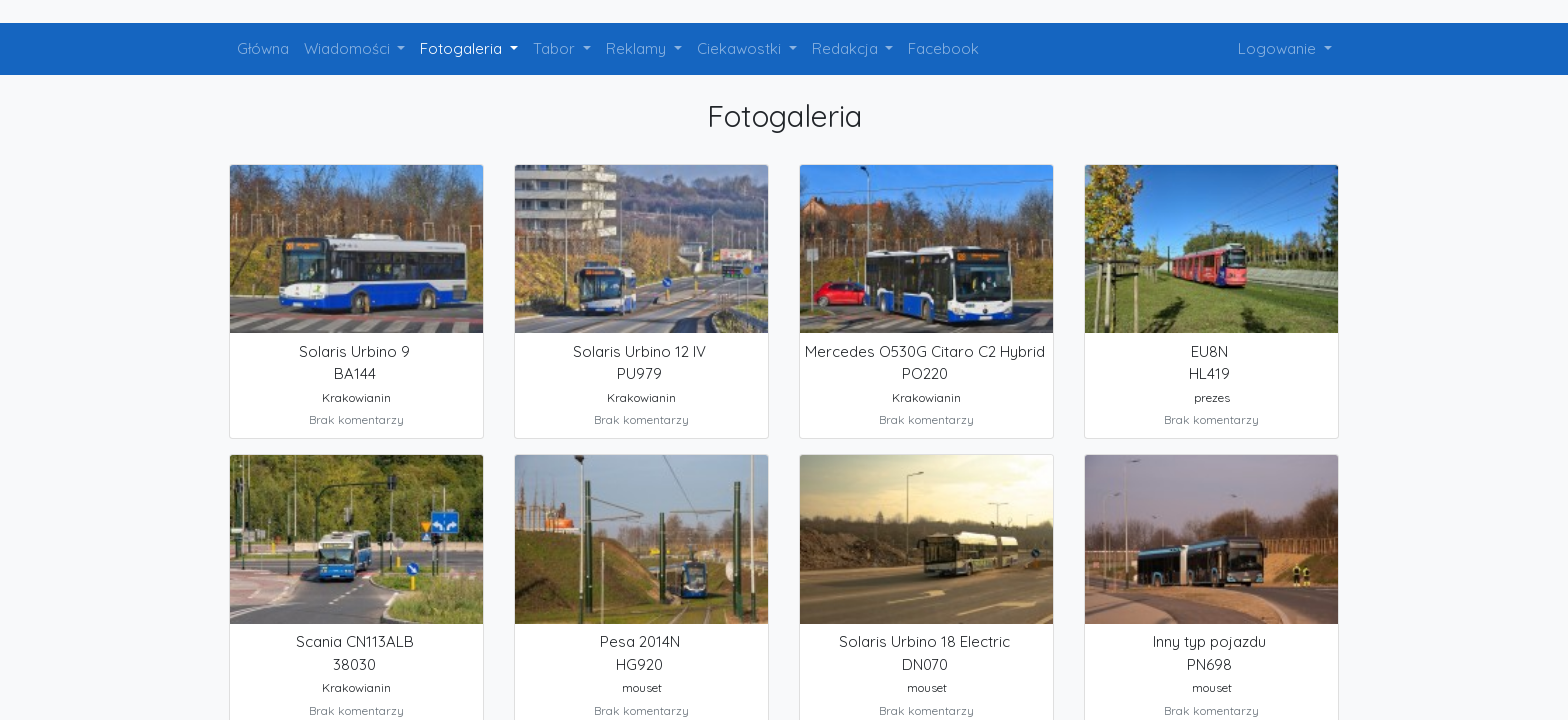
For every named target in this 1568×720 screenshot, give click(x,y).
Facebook (943, 48)
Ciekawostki (741, 48)
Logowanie (1279, 48)
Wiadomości (349, 48)
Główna (263, 48)
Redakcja (847, 48)
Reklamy (638, 48)
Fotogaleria (463, 48)
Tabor (556, 48)
